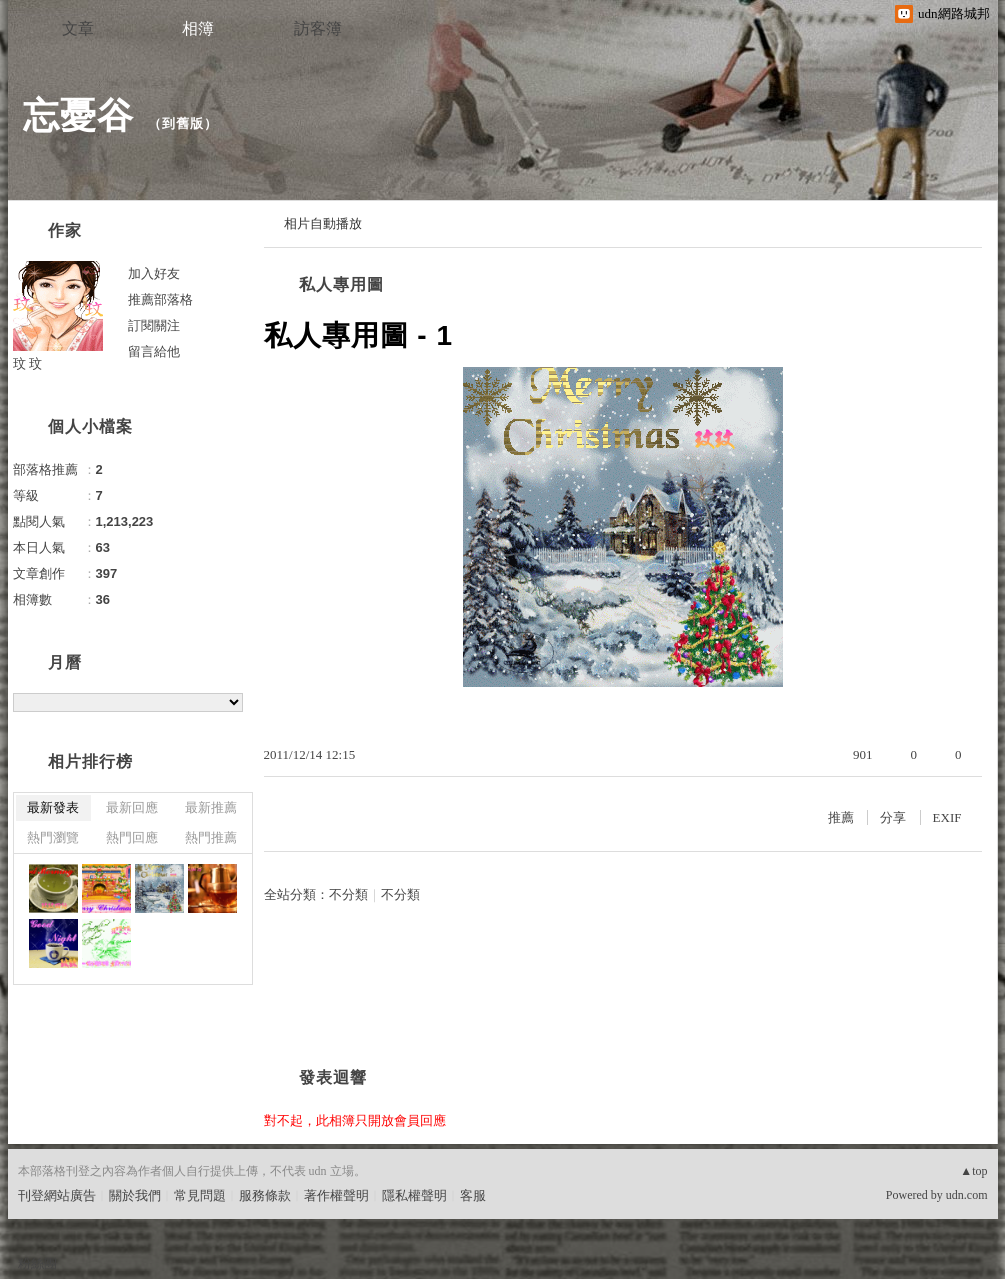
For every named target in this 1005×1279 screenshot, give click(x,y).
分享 (893, 817)
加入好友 (154, 273)
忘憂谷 (78, 115)
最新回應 (132, 807)
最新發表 (53, 807)
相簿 (198, 28)
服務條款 (265, 1195)
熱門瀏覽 (53, 837)
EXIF (947, 817)
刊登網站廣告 (57, 1195)
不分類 (348, 894)
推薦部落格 (160, 299)
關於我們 (135, 1195)
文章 (78, 28)
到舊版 (183, 123)
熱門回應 (132, 837)
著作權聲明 (336, 1195)
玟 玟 (28, 363)
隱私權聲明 (414, 1195)
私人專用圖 (341, 284)
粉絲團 (37, 1263)
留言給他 (154, 351)
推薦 (841, 817)
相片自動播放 (323, 223)
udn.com (967, 1195)
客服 (473, 1195)
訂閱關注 (154, 325)
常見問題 (200, 1195)
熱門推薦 (211, 837)
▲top (973, 1171)
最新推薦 (211, 807)
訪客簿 (318, 28)
